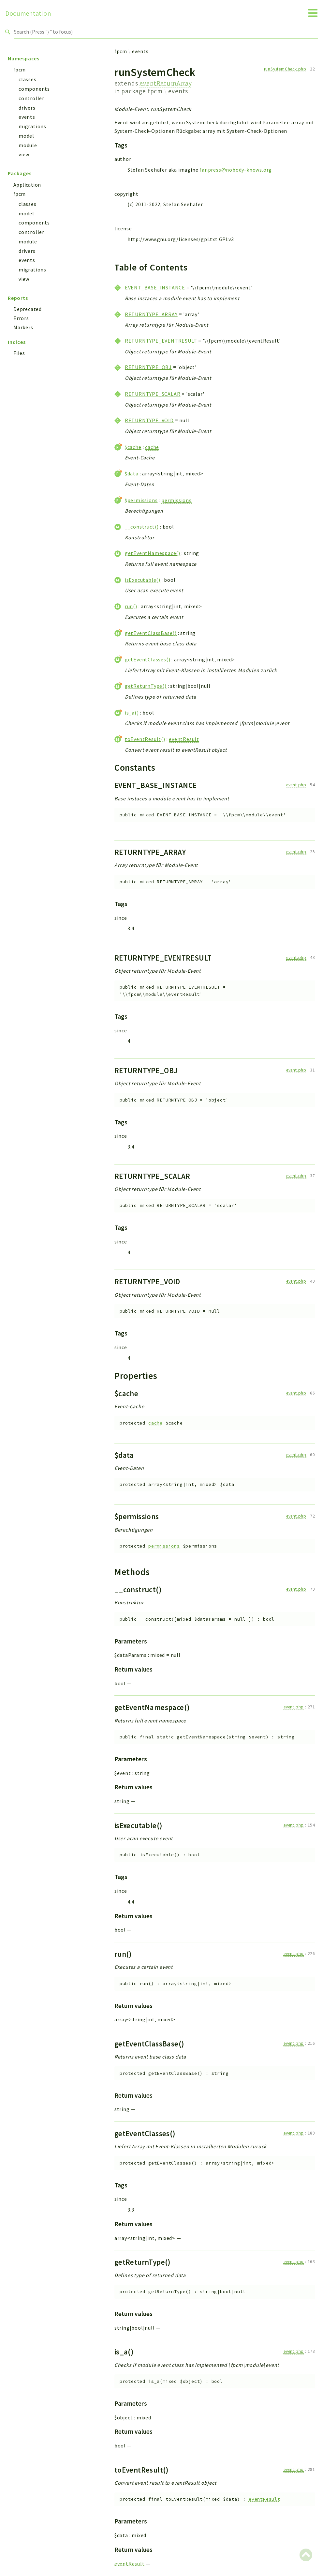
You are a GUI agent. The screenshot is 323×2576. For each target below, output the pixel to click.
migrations (32, 126)
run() (131, 606)
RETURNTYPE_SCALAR (153, 394)
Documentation (28, 13)
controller (31, 98)
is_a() (132, 712)
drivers (27, 107)
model (26, 135)
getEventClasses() (147, 659)
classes (28, 79)
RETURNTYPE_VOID (149, 420)
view (24, 154)
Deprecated (27, 309)
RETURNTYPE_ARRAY (151, 314)
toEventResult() (145, 739)
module (28, 145)
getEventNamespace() (152, 553)
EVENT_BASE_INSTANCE (155, 287)
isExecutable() (142, 580)
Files (19, 353)
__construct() (142, 526)
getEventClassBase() (151, 633)
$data (132, 473)
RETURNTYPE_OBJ (148, 367)
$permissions (141, 500)
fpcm (19, 69)
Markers (23, 327)
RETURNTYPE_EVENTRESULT (161, 340)
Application (27, 184)
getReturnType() (146, 686)
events (27, 117)
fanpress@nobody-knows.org (235, 169)
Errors (21, 318)
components (34, 88)
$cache (133, 447)
